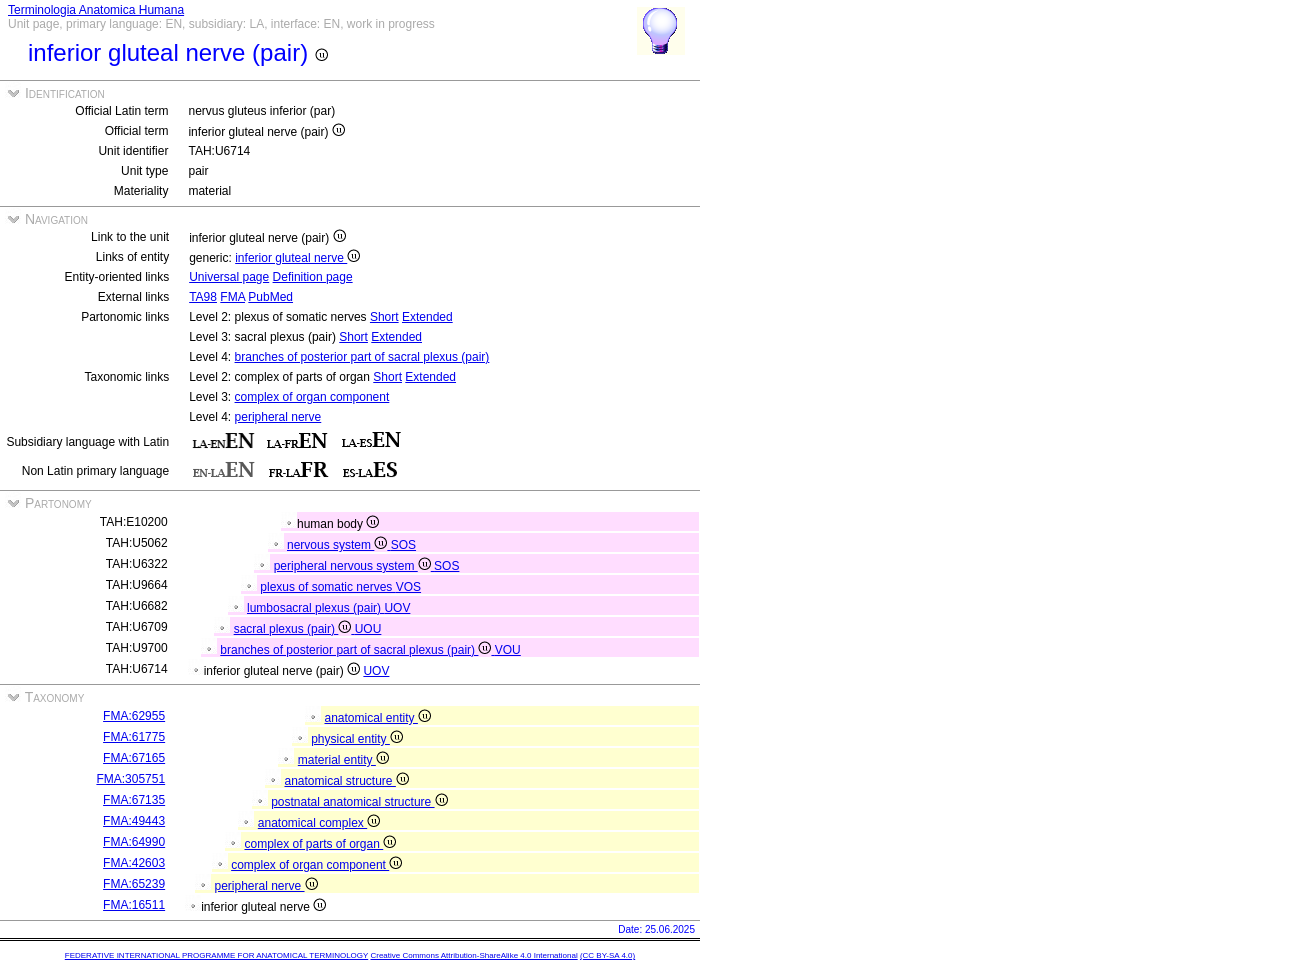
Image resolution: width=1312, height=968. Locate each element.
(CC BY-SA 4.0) (607, 955)
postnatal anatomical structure (359, 802)
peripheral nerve (278, 417)
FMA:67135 (134, 800)
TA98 (203, 297)
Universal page (229, 277)
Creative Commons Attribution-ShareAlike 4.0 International (473, 955)
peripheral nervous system (354, 566)
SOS (403, 545)
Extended (427, 317)
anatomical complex (319, 823)
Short (384, 317)
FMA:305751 (130, 779)
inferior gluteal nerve (297, 258)
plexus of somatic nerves (327, 587)
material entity (343, 760)
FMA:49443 (134, 821)
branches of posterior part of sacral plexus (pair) (362, 357)
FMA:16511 (134, 905)
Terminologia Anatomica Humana (96, 10)
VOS (408, 587)
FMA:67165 (134, 758)
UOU (368, 629)
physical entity (357, 739)
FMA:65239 (134, 884)
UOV (397, 608)
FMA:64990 (134, 842)
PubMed (270, 297)
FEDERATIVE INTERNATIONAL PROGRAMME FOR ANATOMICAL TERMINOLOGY (216, 955)
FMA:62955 (134, 716)
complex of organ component (312, 397)
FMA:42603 (134, 863)
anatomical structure (346, 781)
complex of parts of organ (320, 844)
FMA (232, 297)
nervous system (339, 545)
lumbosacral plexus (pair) (315, 608)
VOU (508, 650)
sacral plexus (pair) (294, 629)
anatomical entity (377, 718)
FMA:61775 (134, 737)
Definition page (313, 277)
